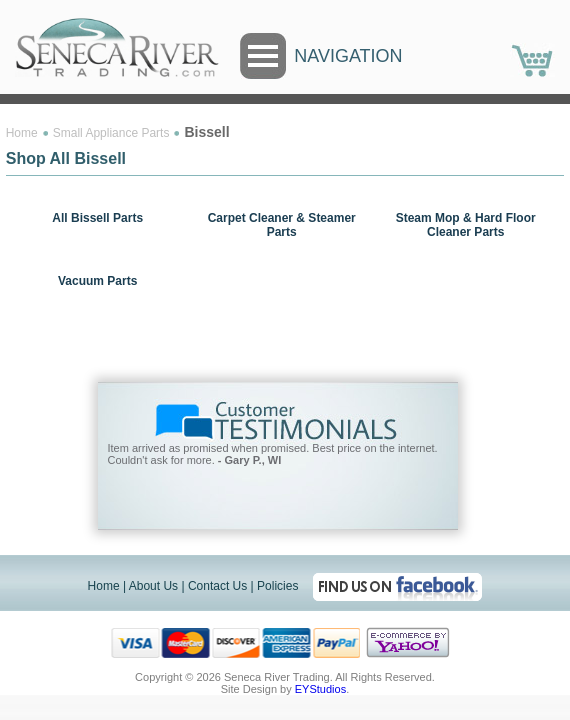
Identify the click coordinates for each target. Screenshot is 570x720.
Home (22, 133)
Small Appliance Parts (111, 133)
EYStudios (320, 675)
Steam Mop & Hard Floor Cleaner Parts (466, 225)
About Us (153, 572)
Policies (277, 572)
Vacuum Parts (97, 281)
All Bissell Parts (97, 218)
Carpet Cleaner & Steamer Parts (282, 225)
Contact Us (217, 572)
